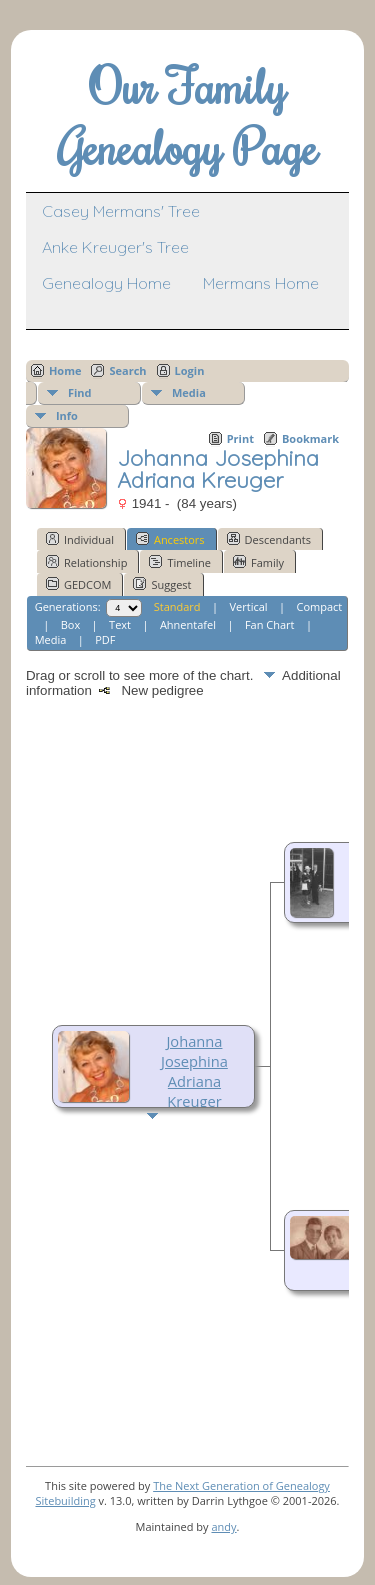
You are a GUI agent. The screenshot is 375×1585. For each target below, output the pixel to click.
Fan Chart (270, 624)
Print (240, 438)
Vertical (249, 606)
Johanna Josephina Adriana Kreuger (194, 1071)
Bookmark (310, 438)
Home (65, 370)
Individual (80, 539)
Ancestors (170, 539)
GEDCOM (78, 584)
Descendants (269, 539)
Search (127, 370)
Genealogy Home (106, 283)
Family (258, 562)
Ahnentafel (188, 624)
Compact (320, 606)
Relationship (86, 562)
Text (120, 624)
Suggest (162, 584)
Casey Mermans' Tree (121, 211)
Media (189, 392)
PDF (105, 639)
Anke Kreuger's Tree (115, 247)
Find (80, 392)
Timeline (180, 562)
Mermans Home (261, 283)
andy (223, 1526)
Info (67, 415)
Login (190, 370)
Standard (177, 606)
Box (70, 624)
